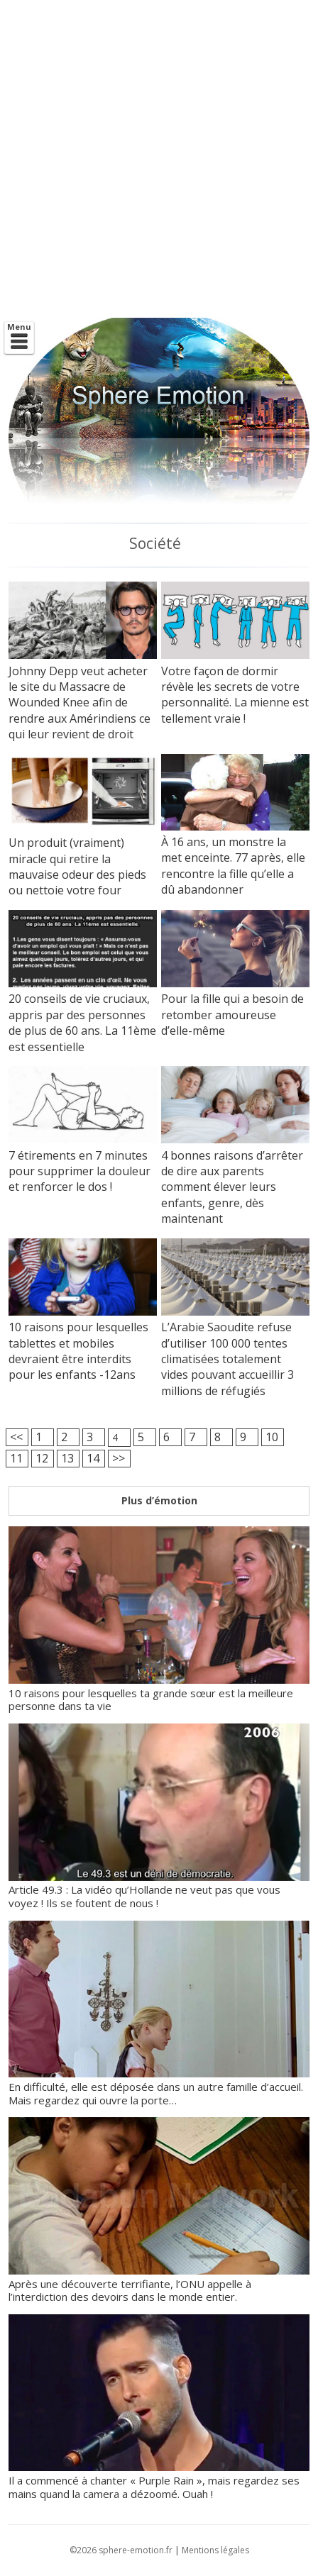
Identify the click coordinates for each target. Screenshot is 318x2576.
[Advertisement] (159, 159)
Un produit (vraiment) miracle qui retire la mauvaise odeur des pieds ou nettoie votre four (77, 866)
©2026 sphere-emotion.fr (121, 2550)
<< (16, 1437)
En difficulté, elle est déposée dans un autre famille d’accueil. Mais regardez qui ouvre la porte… (159, 2086)
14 (93, 1458)
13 (67, 1458)
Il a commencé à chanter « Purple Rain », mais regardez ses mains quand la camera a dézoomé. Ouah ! (159, 2480)
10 (271, 1437)
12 (41, 1458)
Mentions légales (215, 2550)
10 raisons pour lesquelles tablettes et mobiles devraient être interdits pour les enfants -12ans (78, 1350)
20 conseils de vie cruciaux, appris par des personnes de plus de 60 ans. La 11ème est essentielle (82, 1022)
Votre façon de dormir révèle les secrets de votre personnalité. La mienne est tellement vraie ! (235, 694)
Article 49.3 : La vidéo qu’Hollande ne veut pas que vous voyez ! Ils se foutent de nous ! (159, 1890)
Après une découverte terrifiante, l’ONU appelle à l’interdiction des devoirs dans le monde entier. (159, 2283)
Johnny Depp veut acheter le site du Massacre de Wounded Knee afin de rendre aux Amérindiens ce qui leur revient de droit (79, 703)
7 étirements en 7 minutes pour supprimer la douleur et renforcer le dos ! (79, 1171)
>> (118, 1458)
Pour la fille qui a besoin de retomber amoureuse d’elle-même (232, 1014)
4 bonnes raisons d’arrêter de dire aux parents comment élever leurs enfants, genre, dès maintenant (232, 1187)
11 (16, 1458)
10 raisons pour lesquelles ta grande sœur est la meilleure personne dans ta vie (159, 1692)
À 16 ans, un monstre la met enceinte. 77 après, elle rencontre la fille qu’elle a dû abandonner (233, 865)
